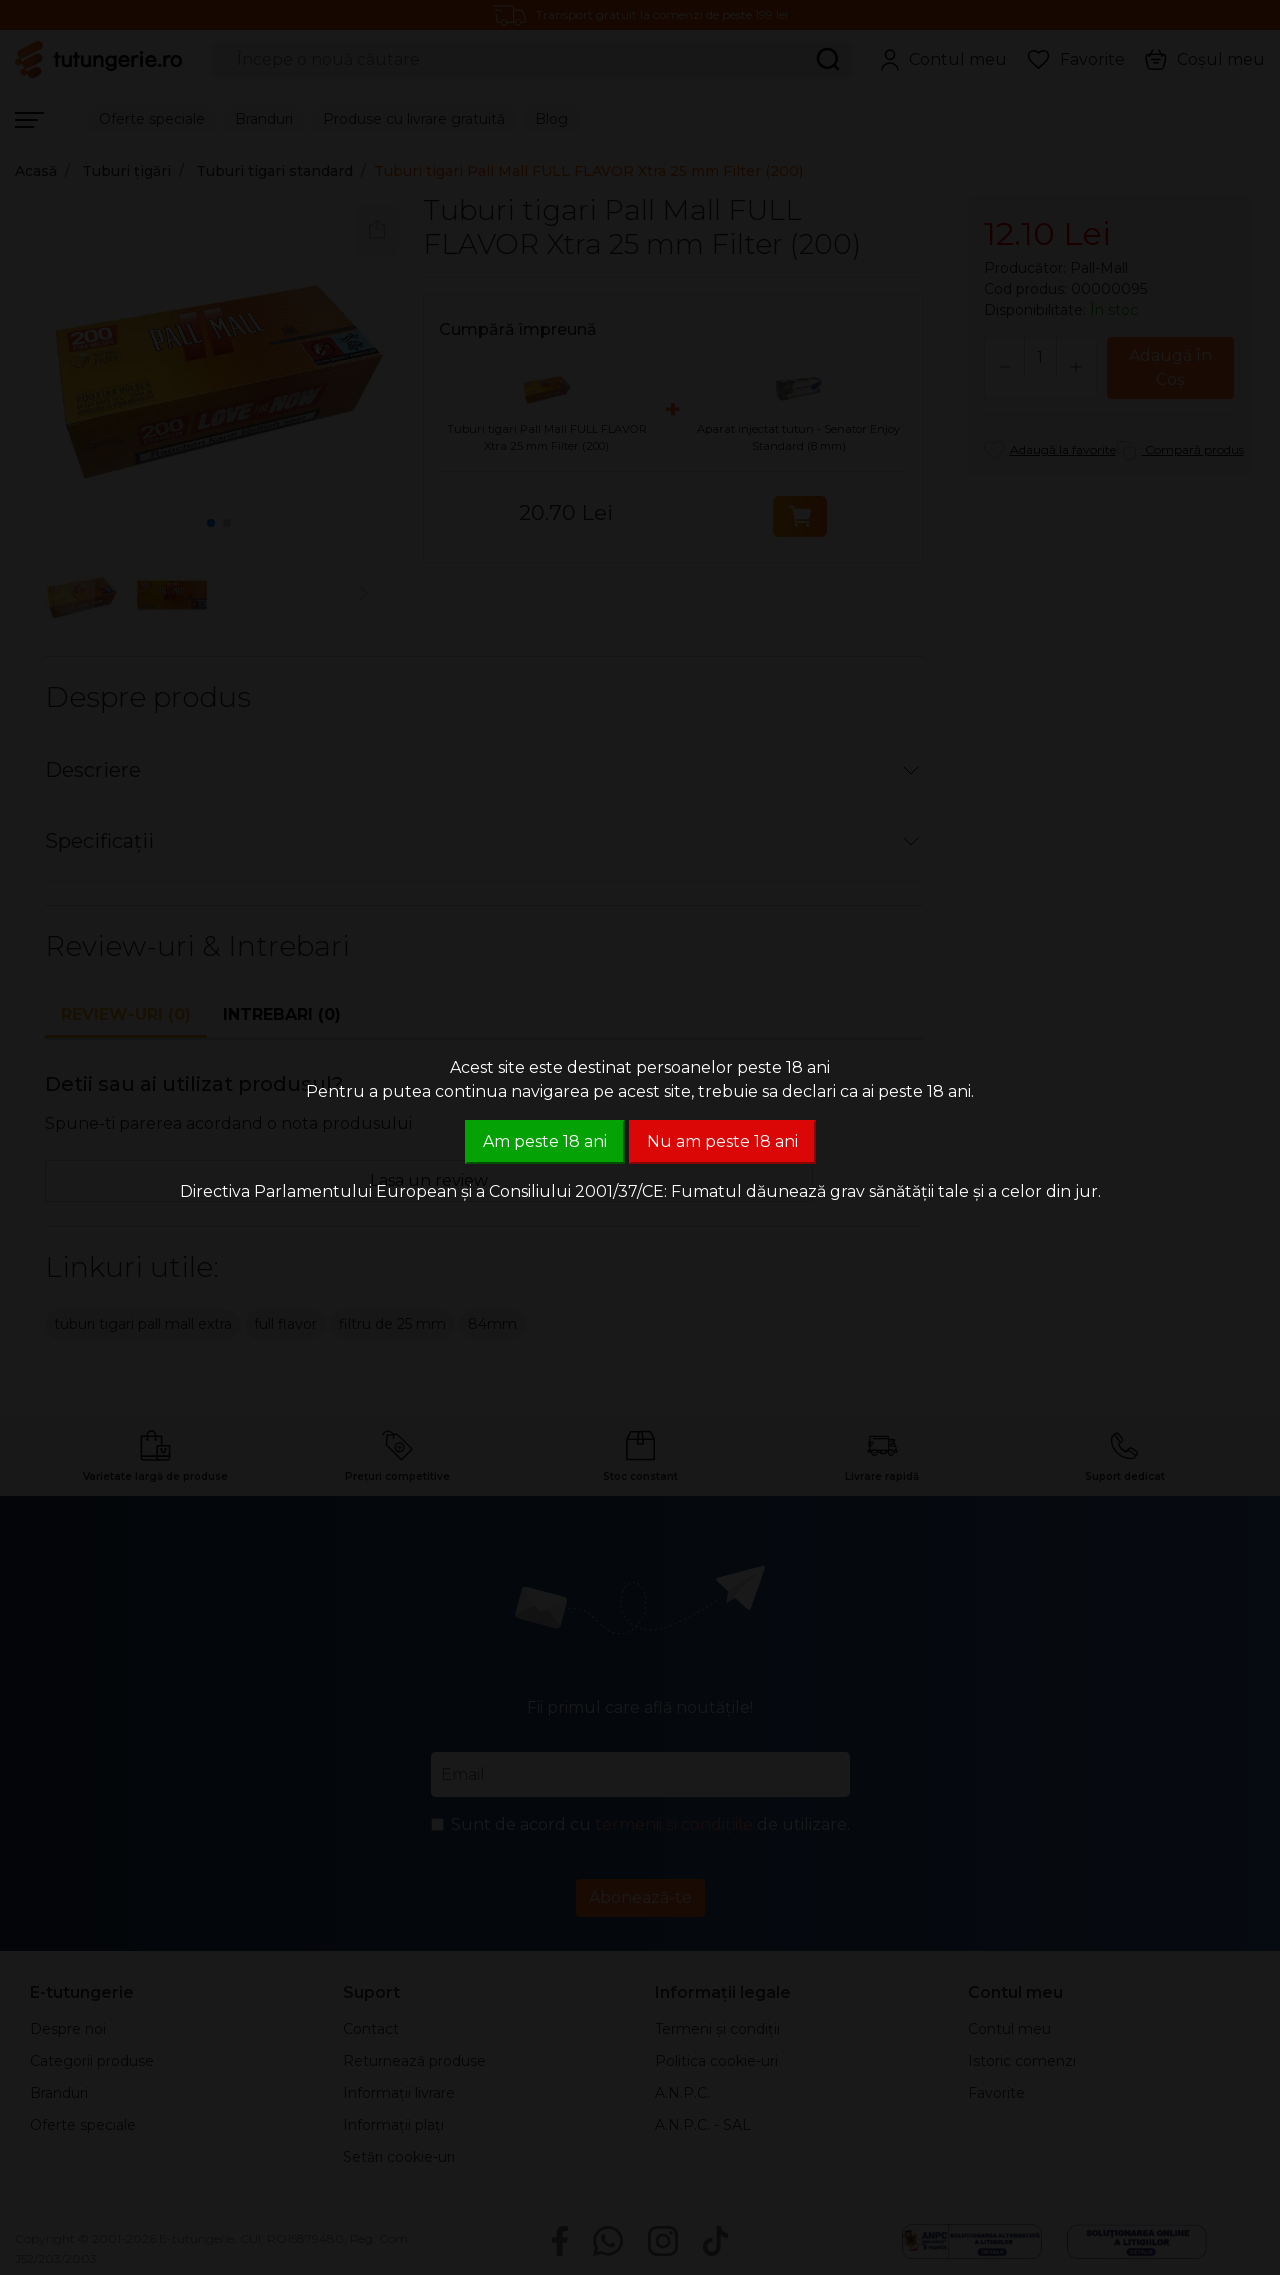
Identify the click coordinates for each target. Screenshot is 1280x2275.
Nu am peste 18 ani (722, 1141)
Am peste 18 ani (545, 1141)
